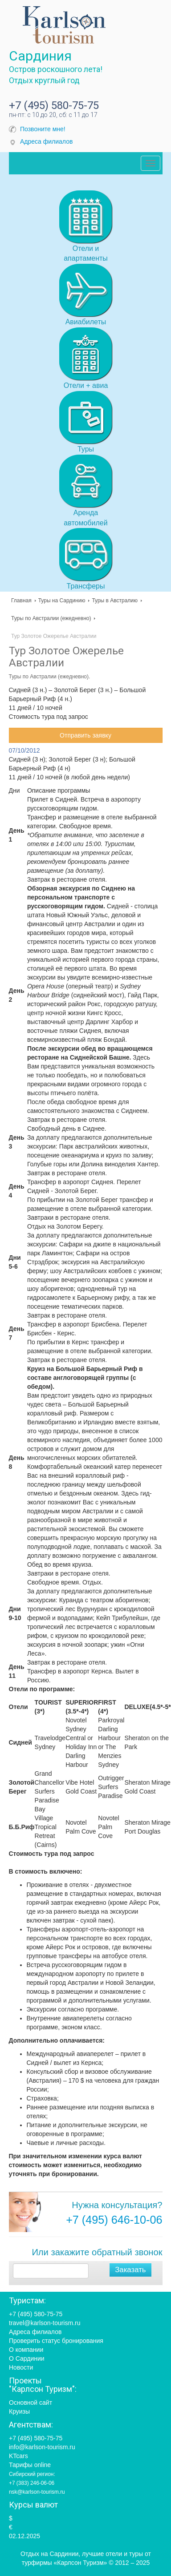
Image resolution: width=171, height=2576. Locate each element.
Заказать (130, 2270)
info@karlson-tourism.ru (42, 2447)
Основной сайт (30, 2402)
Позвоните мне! (42, 129)
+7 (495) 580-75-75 (54, 105)
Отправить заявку (85, 735)
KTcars (18, 2455)
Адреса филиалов (46, 141)
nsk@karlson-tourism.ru (37, 2492)
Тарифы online (30, 2464)
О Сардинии (27, 2358)
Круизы (19, 2411)
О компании (26, 2349)
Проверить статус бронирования (56, 2340)
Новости (21, 2367)
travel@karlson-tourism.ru (44, 2322)
